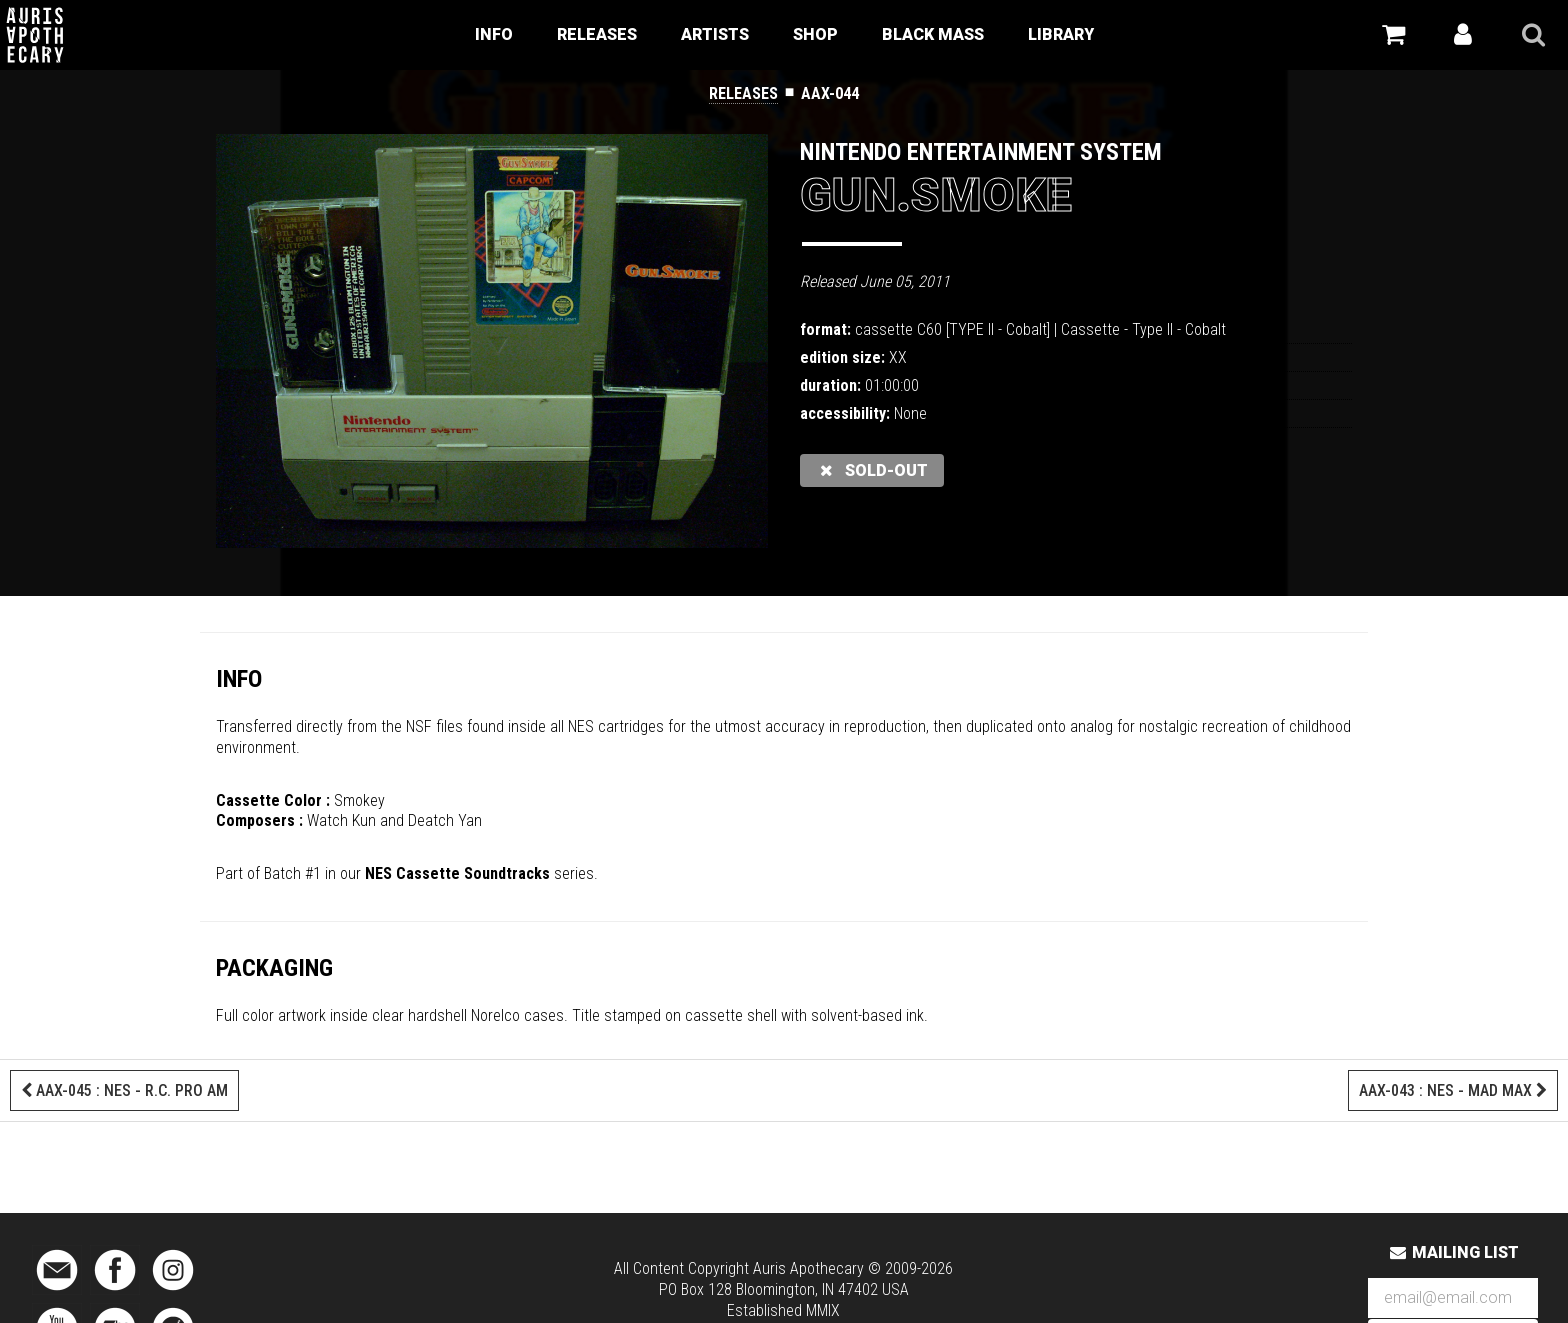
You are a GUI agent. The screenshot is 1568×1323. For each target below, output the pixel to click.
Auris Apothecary (808, 1268)
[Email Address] (1453, 1298)
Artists (715, 34)
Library (1061, 34)
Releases (597, 34)
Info (494, 34)
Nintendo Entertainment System (981, 152)
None (910, 413)
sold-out (872, 470)
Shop (815, 34)
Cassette (1090, 329)
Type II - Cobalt (1179, 329)
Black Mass (933, 34)
